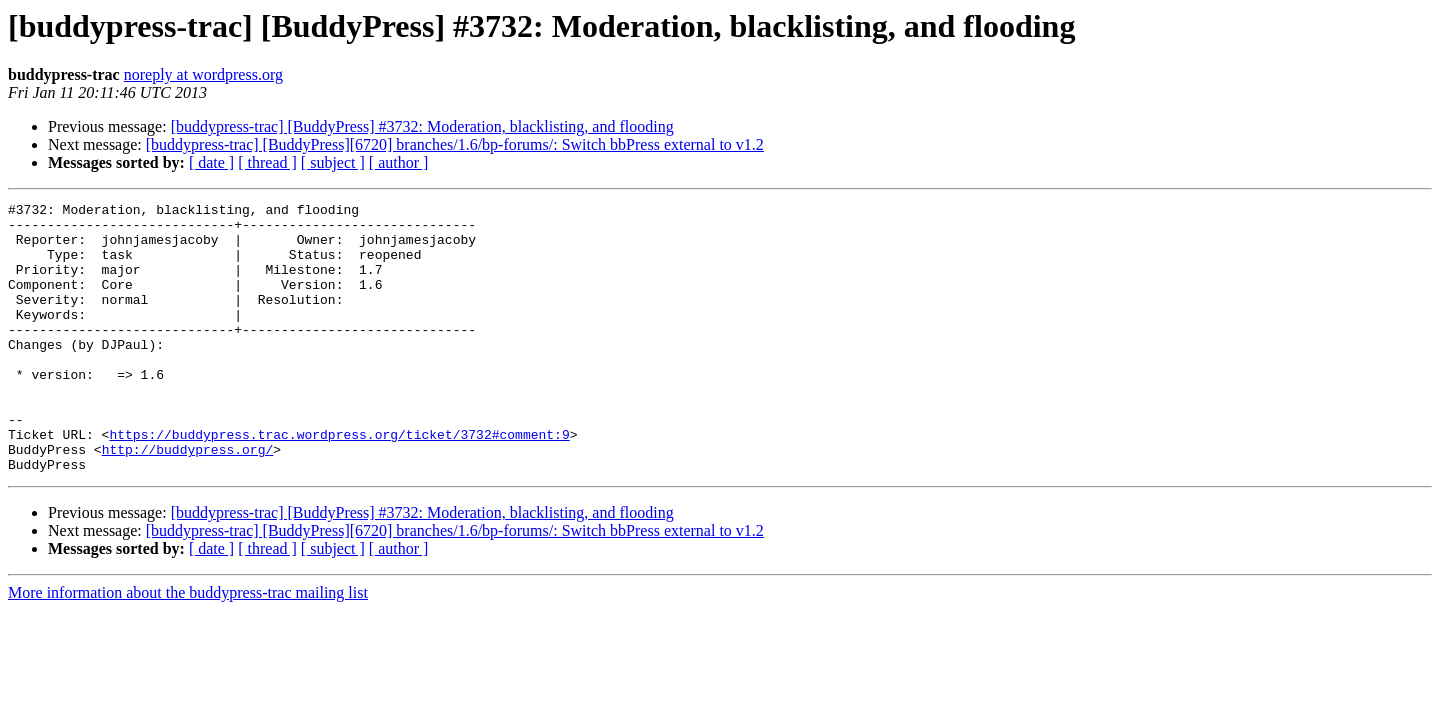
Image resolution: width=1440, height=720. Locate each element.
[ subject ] (333, 162)
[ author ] (399, 162)
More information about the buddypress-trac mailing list (188, 646)
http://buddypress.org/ (188, 500)
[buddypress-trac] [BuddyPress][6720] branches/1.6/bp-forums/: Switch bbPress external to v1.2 (455, 144)
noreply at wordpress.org (203, 74)
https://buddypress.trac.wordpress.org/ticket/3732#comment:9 (339, 482)
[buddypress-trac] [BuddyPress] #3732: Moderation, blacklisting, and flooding (422, 126)
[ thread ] (267, 162)
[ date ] (211, 162)
